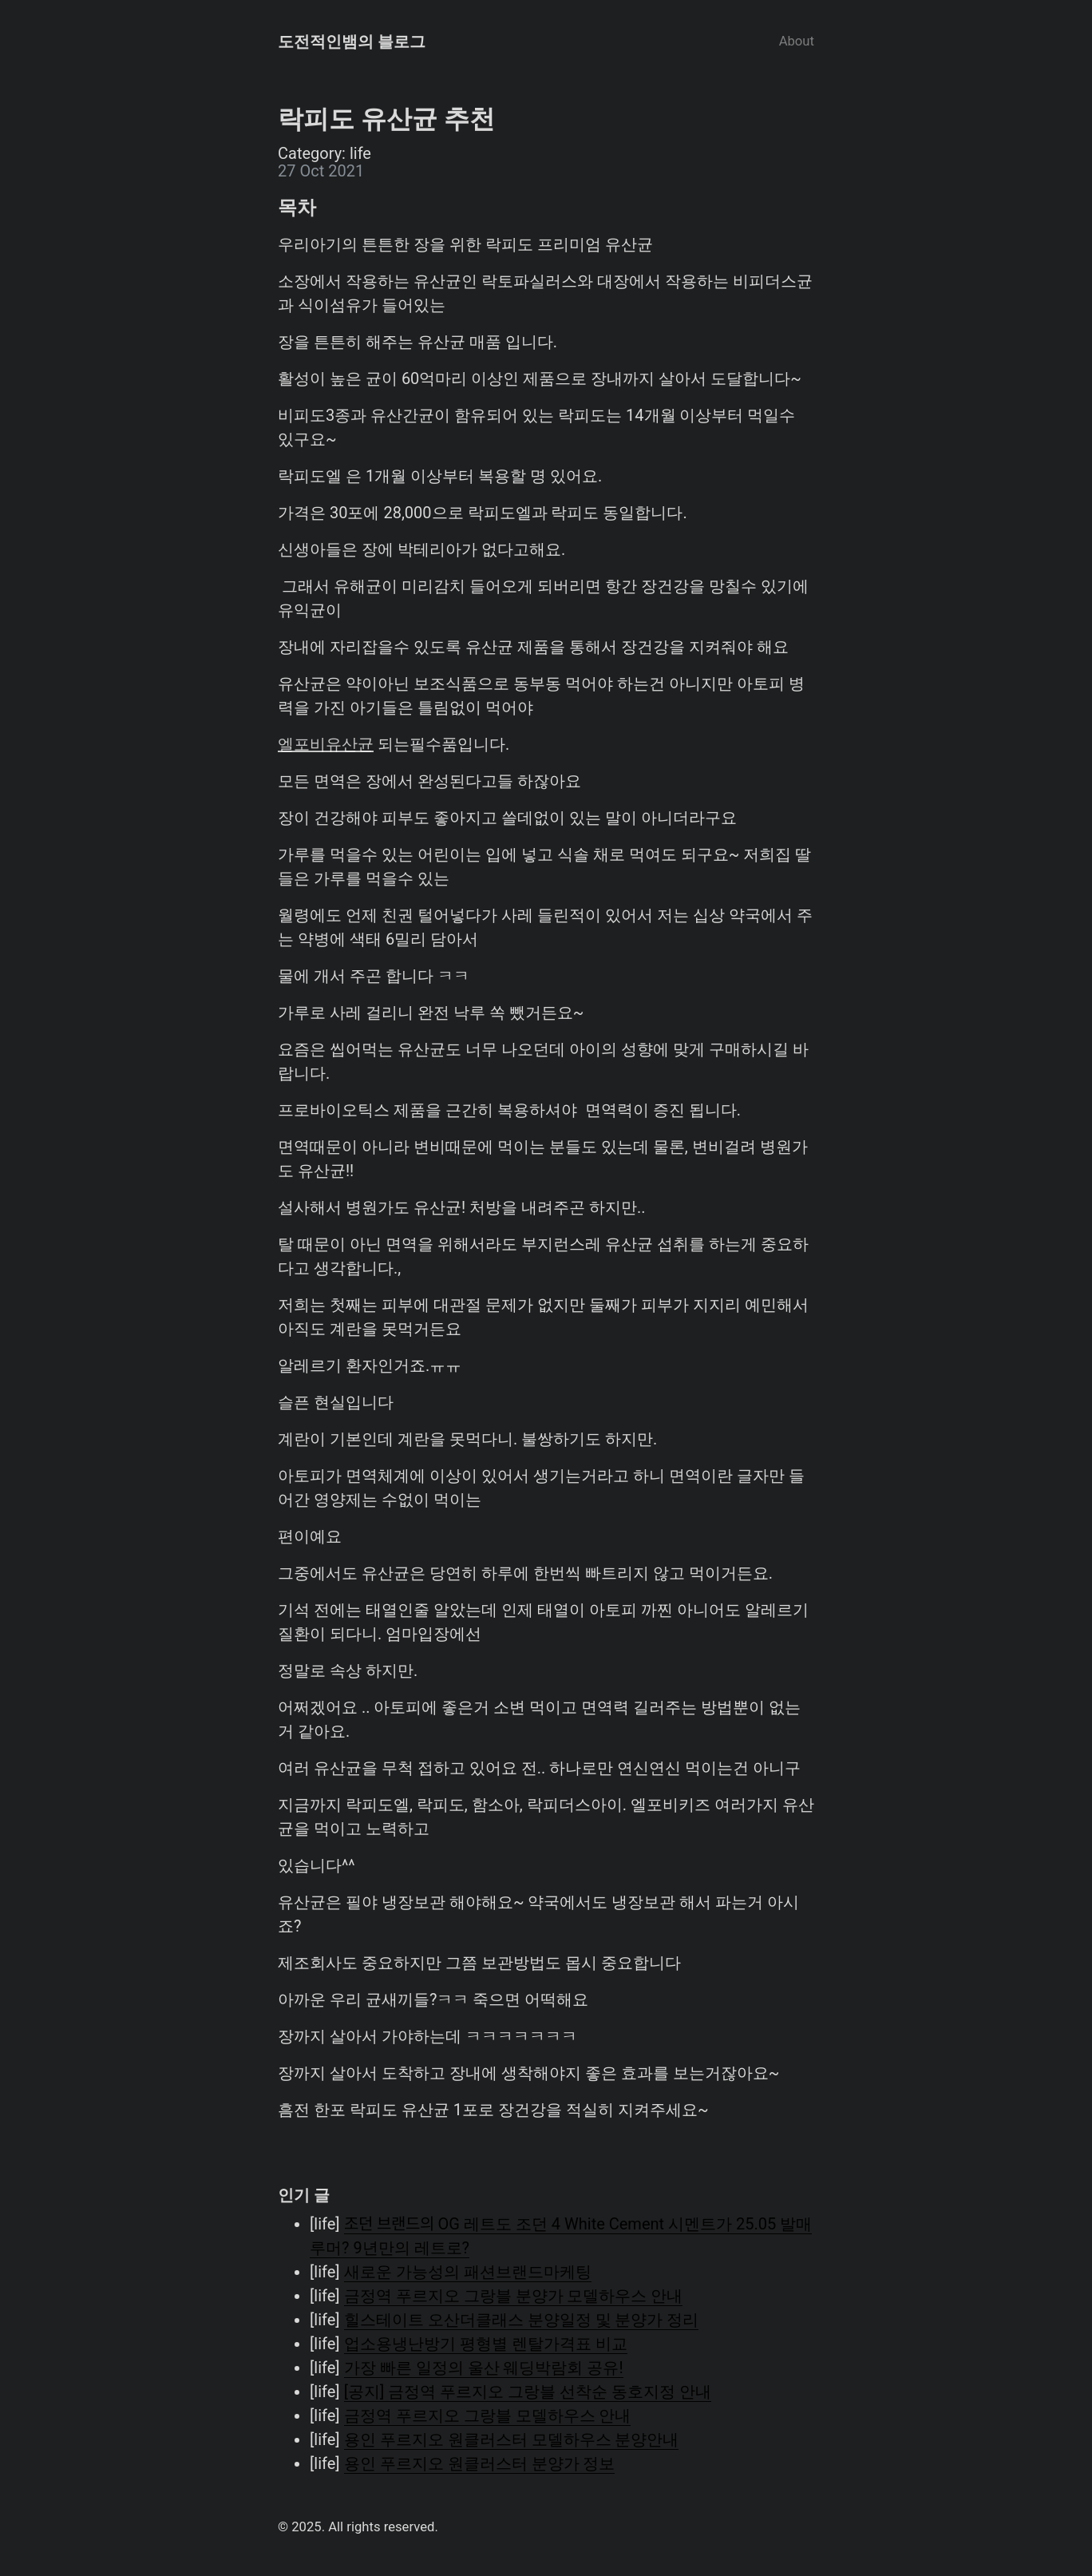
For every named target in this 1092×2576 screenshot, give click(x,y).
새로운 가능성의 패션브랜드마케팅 (468, 2271)
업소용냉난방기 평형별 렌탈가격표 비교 (485, 2343)
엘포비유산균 (326, 744)
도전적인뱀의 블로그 (351, 41)
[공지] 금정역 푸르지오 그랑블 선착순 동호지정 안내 (527, 2391)
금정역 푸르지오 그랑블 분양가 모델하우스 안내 (513, 2295)
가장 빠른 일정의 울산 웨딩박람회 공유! (483, 2367)
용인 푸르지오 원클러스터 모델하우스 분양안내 (511, 2439)
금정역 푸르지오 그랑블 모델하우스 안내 (487, 2415)
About (796, 41)
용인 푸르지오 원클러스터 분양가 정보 (479, 2463)
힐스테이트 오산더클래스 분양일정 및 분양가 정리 (521, 2319)
